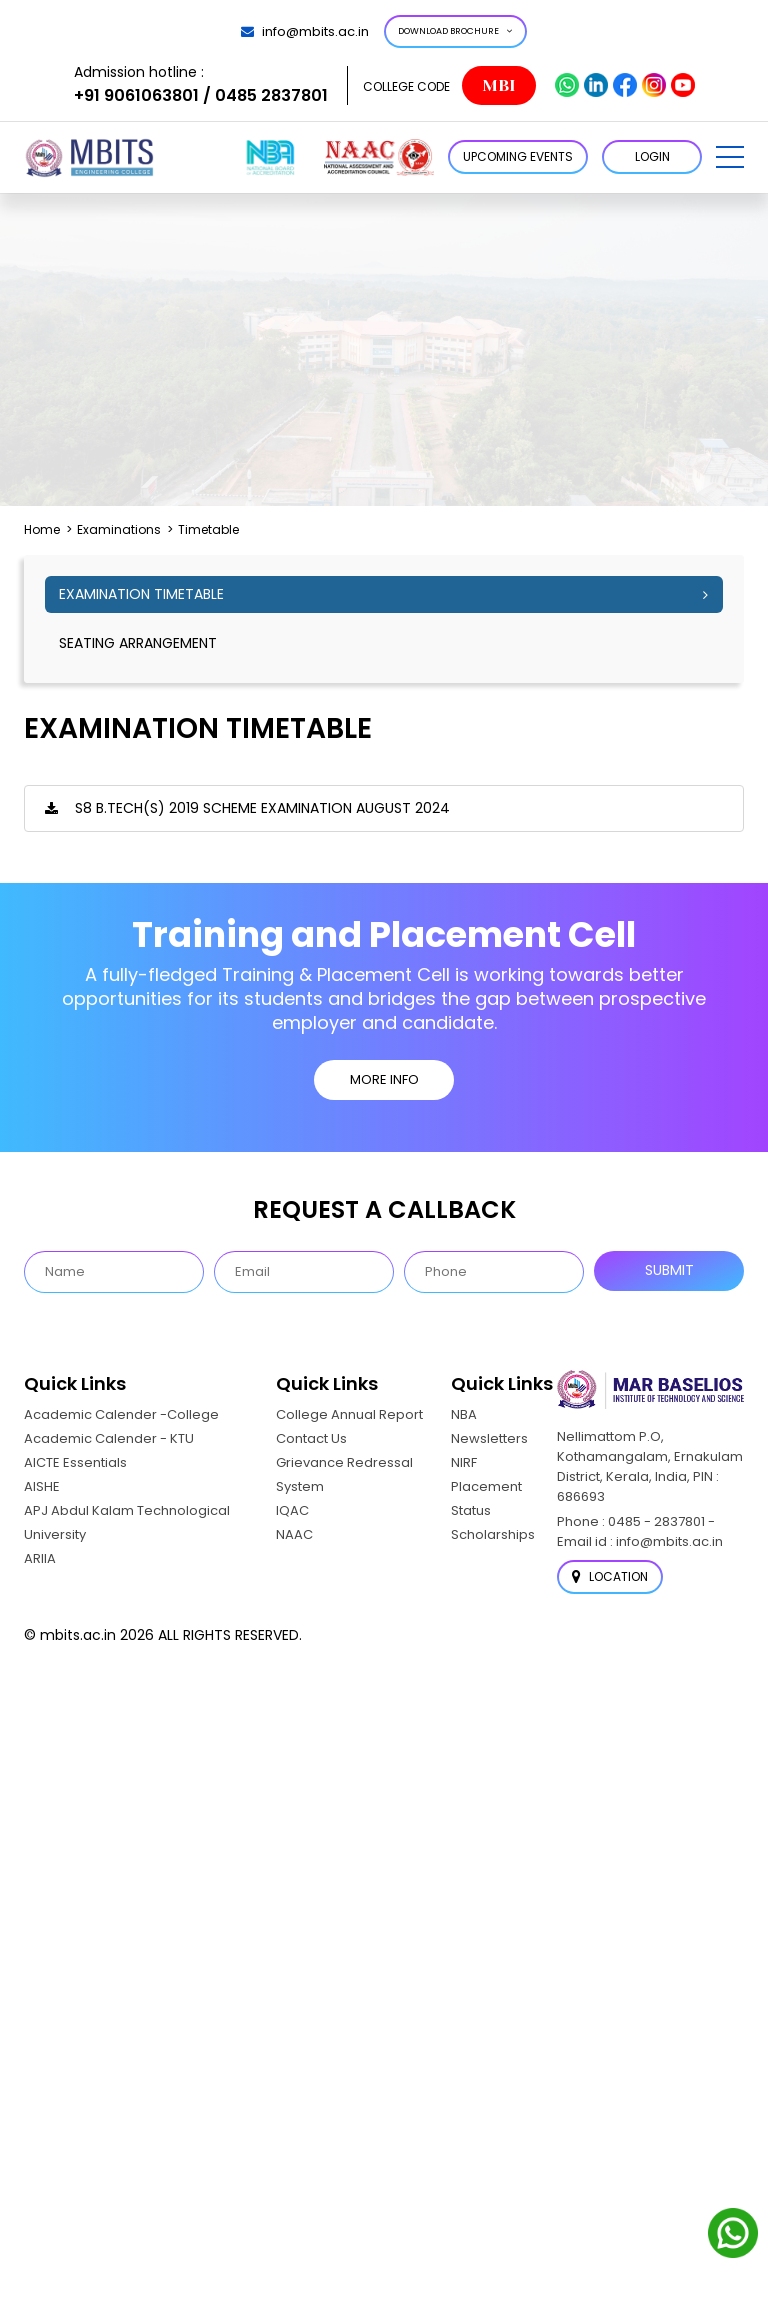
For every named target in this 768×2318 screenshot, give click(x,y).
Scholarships (493, 1534)
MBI (498, 85)
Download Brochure (455, 31)
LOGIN (652, 156)
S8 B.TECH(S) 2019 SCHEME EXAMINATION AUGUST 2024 (262, 808)
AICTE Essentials (75, 1462)
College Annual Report (349, 1414)
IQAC (292, 1510)
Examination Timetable (141, 594)
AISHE (42, 1486)
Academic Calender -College (121, 1414)
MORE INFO (384, 1079)
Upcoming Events (518, 156)
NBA (464, 1414)
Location (610, 1576)
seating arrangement (138, 643)
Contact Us (311, 1438)
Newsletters (489, 1438)
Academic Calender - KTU (109, 1438)
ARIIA (40, 1558)
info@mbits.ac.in (305, 31)
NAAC (294, 1534)
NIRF (464, 1462)
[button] (730, 157)
